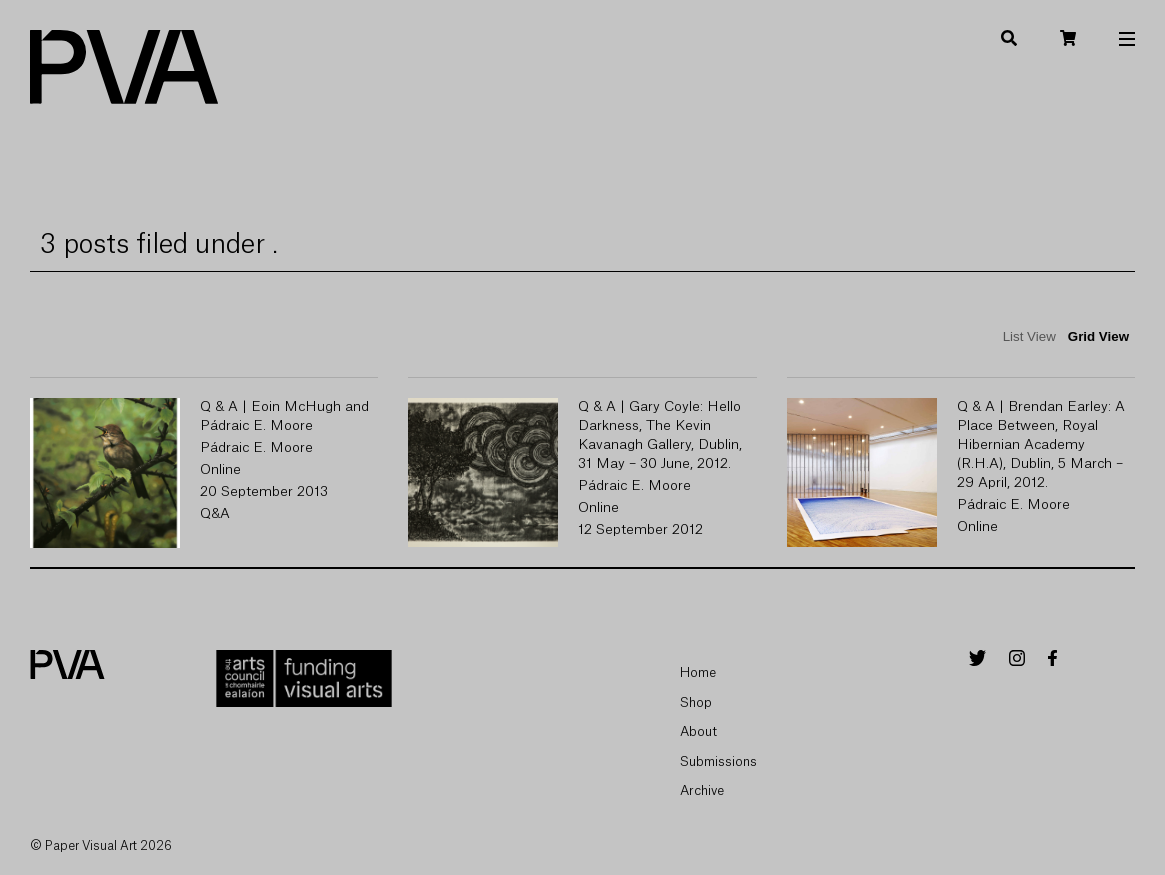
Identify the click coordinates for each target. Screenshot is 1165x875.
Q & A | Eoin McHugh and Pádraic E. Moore (284, 416)
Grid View (1098, 336)
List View (1029, 336)
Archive (702, 790)
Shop (696, 702)
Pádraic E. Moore (256, 448)
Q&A (215, 514)
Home (698, 672)
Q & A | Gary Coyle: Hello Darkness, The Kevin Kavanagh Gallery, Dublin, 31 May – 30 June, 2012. (660, 435)
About (698, 731)
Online (220, 470)
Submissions (718, 761)
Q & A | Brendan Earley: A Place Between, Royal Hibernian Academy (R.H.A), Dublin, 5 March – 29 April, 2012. (1041, 445)
